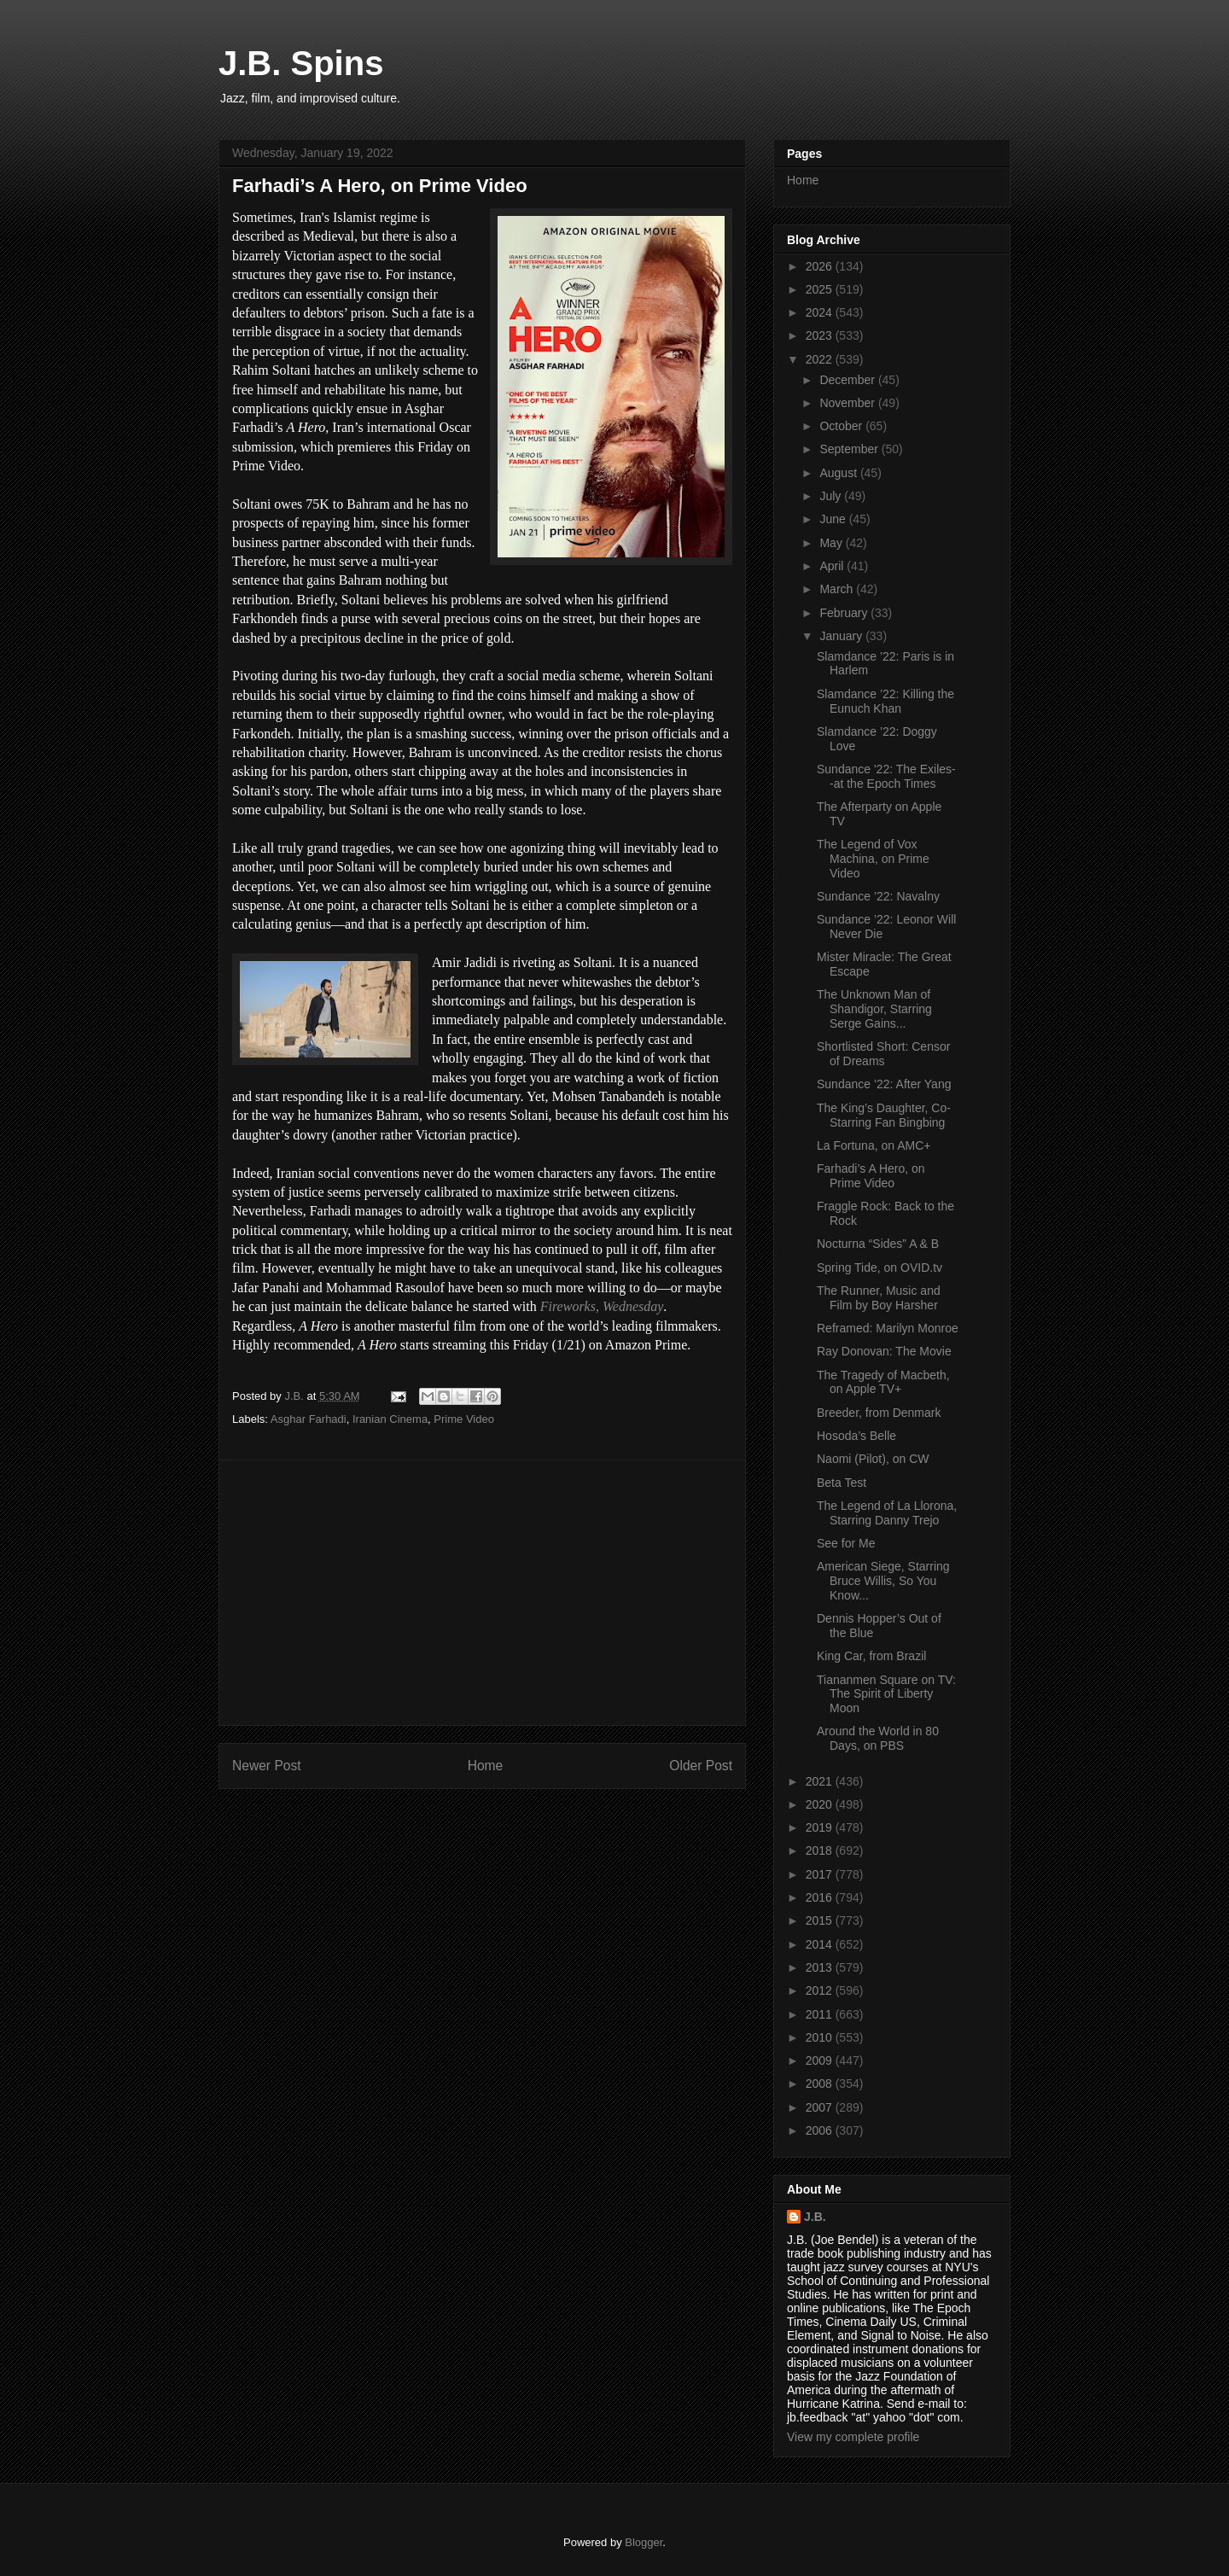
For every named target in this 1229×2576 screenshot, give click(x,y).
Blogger (643, 2542)
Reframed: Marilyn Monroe (887, 1328)
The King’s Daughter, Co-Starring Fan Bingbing (884, 1115)
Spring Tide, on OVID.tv (879, 1267)
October (842, 426)
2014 (821, 1944)
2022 (821, 359)
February (845, 613)
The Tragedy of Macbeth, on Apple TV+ (883, 1382)
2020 (821, 1804)
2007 (821, 2107)
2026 (821, 266)
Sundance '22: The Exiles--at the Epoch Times (886, 776)
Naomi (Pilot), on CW (873, 1459)
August (839, 473)
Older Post (700, 1765)
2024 (821, 312)
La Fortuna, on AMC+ (873, 1145)
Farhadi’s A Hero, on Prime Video (871, 1176)
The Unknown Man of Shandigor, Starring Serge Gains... (874, 1009)
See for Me (846, 1543)
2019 (821, 1827)
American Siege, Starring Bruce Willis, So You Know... (883, 1580)
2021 (821, 1781)
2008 (821, 2083)
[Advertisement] (482, 1592)
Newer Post (266, 1765)
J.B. (815, 2216)
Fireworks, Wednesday (602, 1306)
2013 (821, 1967)
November (848, 403)
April (833, 566)
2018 (821, 1850)
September (850, 449)
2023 (821, 335)
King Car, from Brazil (871, 1656)
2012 (821, 1990)
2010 (821, 2037)
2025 (821, 289)
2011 (821, 2014)
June (833, 519)
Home (486, 1765)
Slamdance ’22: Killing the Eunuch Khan (885, 701)
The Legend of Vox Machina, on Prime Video (873, 858)
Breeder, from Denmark (879, 1412)
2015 (821, 1920)
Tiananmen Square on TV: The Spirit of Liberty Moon (886, 1694)
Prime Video (464, 1419)
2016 (821, 1897)
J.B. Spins (300, 63)
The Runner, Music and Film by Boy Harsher (879, 1298)
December (848, 380)
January (842, 636)
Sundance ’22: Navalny (878, 896)
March (837, 589)
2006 (821, 2130)
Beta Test (841, 1482)
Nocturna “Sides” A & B (878, 1243)
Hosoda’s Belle (856, 1435)
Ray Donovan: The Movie (884, 1351)
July (831, 496)
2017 (821, 1874)
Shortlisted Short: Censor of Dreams (883, 1054)
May (832, 543)
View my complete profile (853, 2437)
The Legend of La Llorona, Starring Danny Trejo (887, 1513)
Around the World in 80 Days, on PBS (878, 1738)
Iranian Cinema (390, 1419)
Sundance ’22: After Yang (884, 1084)
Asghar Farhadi (309, 1419)
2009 (821, 2060)
